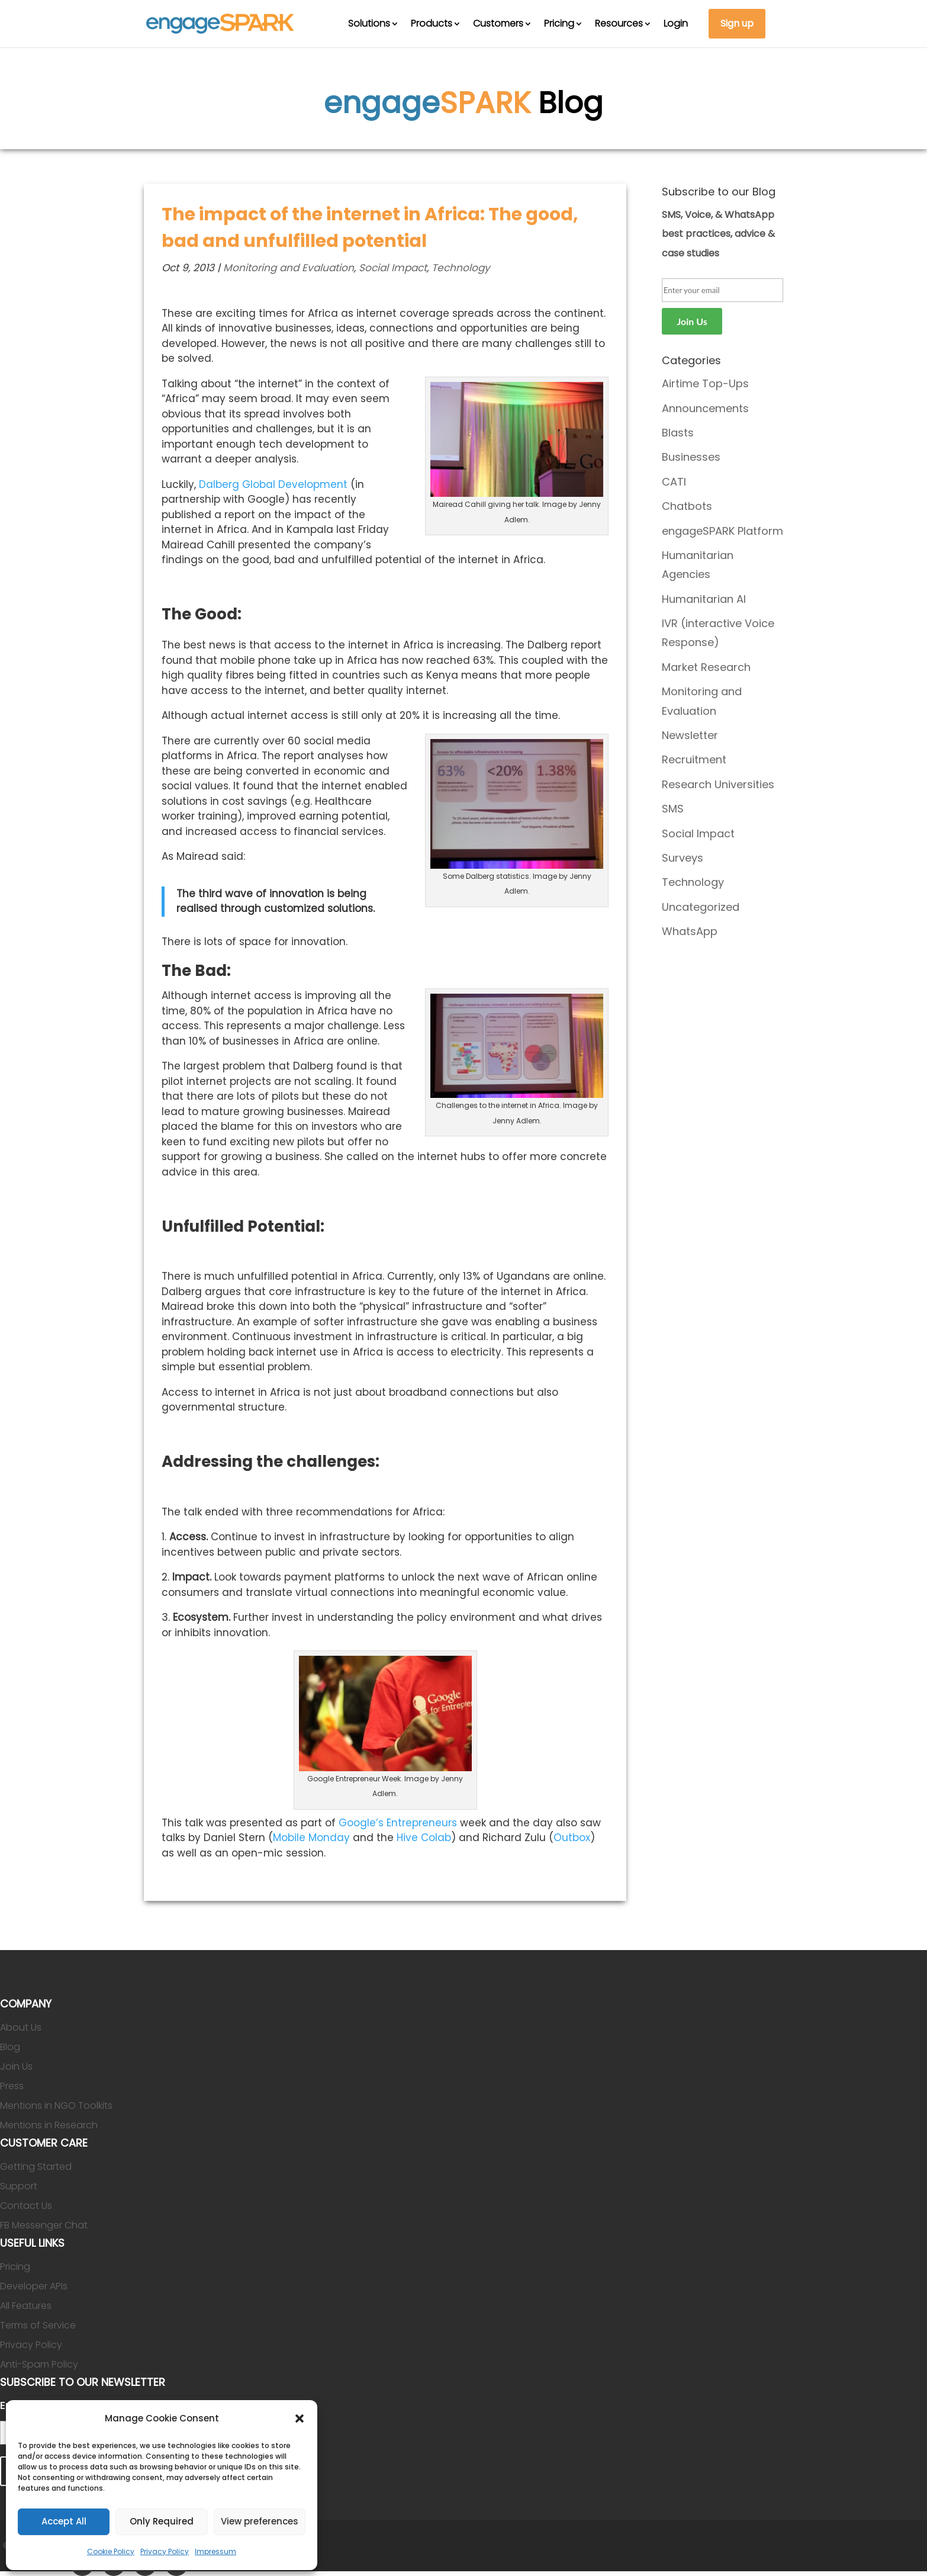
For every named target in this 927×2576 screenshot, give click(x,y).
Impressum (215, 2551)
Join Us (16, 2066)
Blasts (678, 432)
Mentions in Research (49, 2125)
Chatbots (687, 506)
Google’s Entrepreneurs (398, 1823)
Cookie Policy (110, 2551)
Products (431, 23)
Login (676, 23)
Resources (619, 23)
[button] (299, 2418)
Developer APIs (33, 2286)
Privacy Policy (164, 2551)
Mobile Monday (311, 1837)
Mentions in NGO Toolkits (56, 2105)
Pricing (559, 23)
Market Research (706, 667)
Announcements (705, 408)
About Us (20, 2027)
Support (18, 2186)
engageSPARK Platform (722, 530)
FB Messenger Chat (44, 2225)
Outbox (571, 1837)
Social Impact (393, 268)
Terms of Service (38, 2325)
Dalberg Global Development (273, 484)
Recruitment (694, 759)
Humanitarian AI (704, 599)
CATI (674, 481)
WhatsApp (689, 931)
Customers (498, 23)
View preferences (259, 2521)
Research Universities (718, 784)
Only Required (162, 2521)
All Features (26, 2305)
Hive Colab (424, 1837)
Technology (461, 268)
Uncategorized (700, 907)
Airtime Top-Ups (705, 383)
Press (12, 2086)
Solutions (369, 23)
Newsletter (690, 735)
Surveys (682, 857)
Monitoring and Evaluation (288, 268)
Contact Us (26, 2205)
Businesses (691, 456)
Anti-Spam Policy (39, 2364)
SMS (673, 808)
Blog (10, 2047)
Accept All (63, 2521)
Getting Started (36, 2166)
